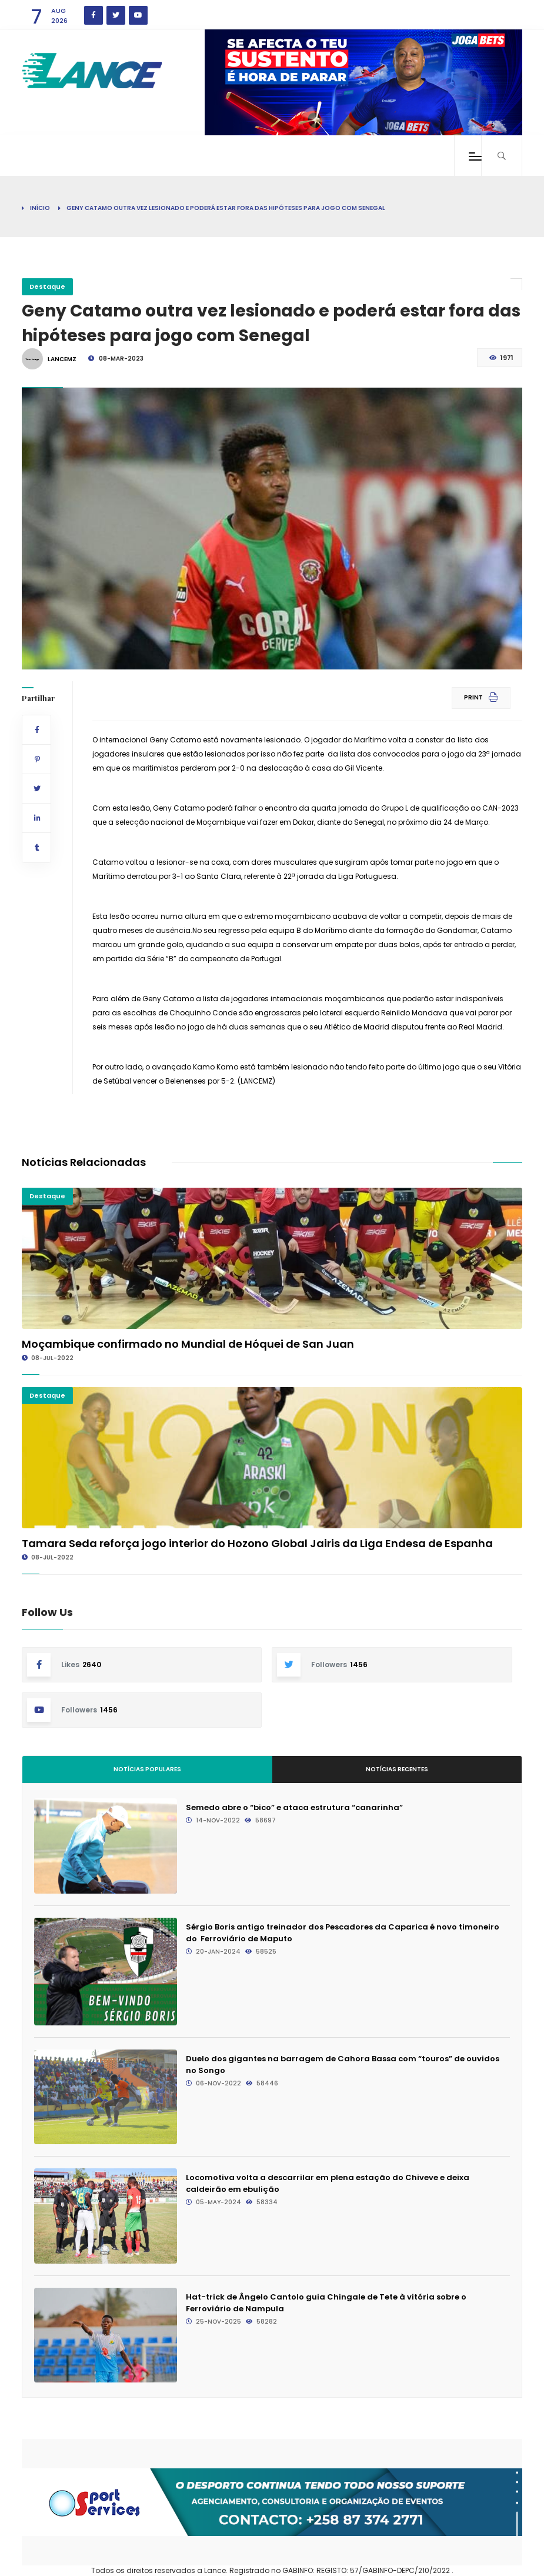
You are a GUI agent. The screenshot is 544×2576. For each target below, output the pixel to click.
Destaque (47, 286)
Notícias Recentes (397, 1769)
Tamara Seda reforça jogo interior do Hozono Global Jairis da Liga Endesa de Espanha (257, 1543)
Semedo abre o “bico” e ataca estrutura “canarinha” (294, 1807)
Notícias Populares (147, 1769)
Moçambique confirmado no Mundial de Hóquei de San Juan (188, 1344)
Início (40, 208)
